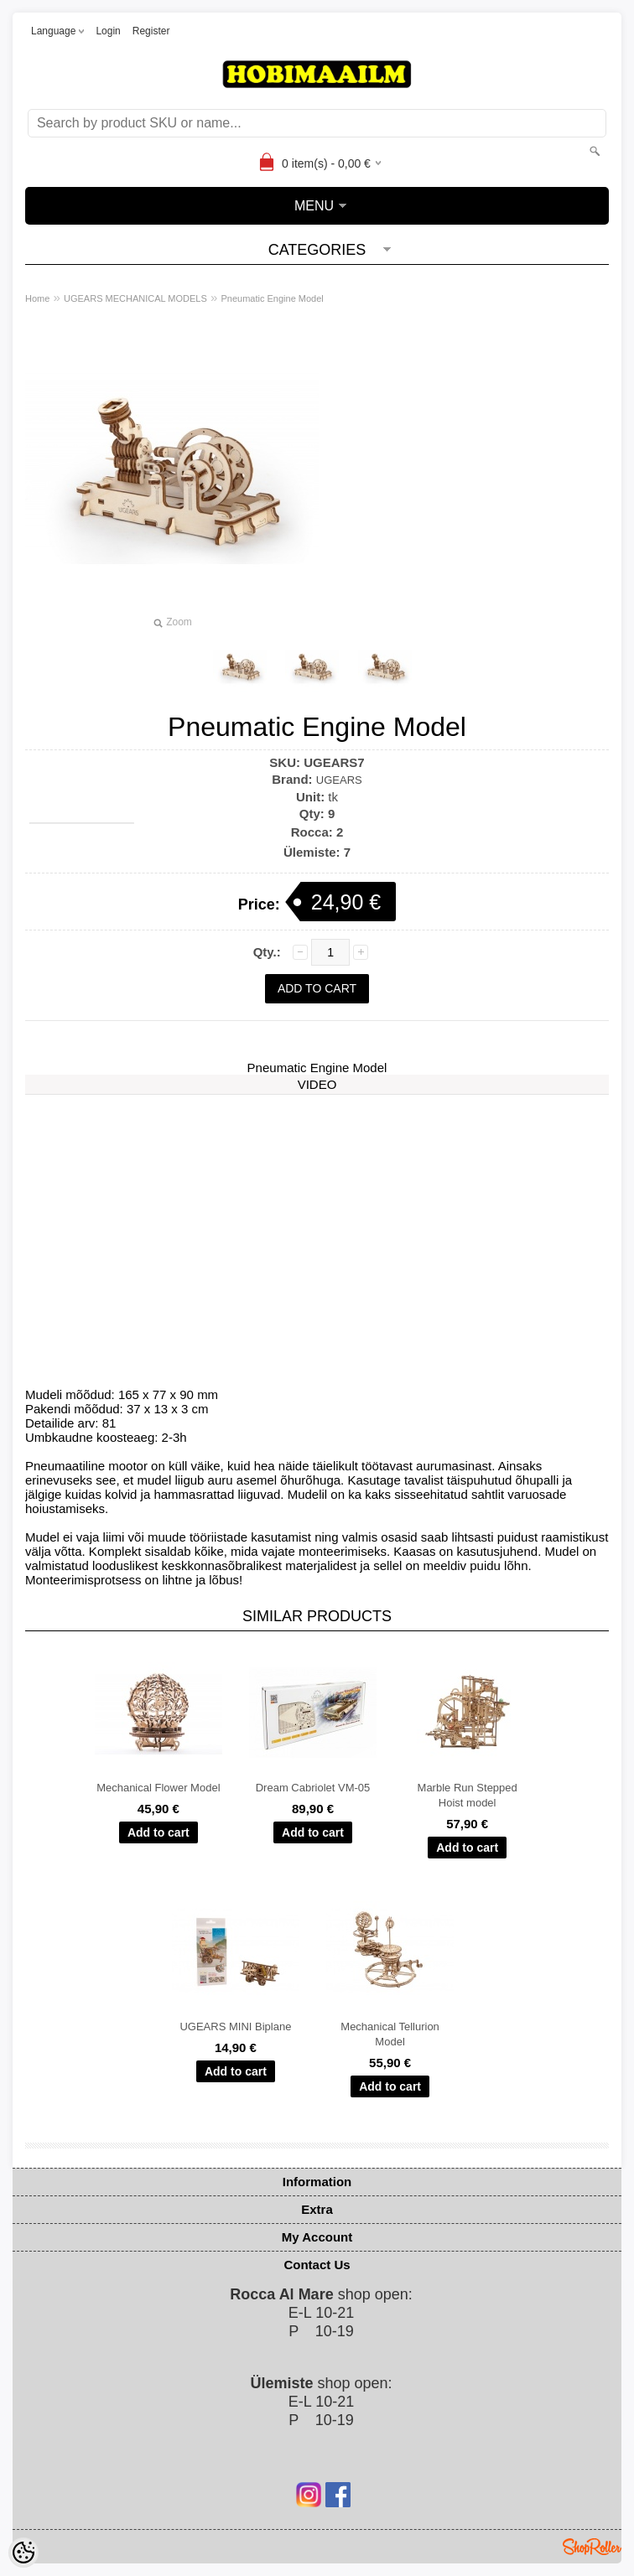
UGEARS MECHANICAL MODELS (135, 298)
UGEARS (339, 780)
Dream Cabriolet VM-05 (313, 1787)
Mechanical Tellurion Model (389, 2034)
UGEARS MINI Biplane (235, 2026)
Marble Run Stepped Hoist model (467, 1795)
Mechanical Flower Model (158, 1787)
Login (108, 31)
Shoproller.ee (592, 2546)
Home (37, 298)
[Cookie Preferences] (23, 2552)
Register (151, 31)
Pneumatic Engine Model (272, 298)
